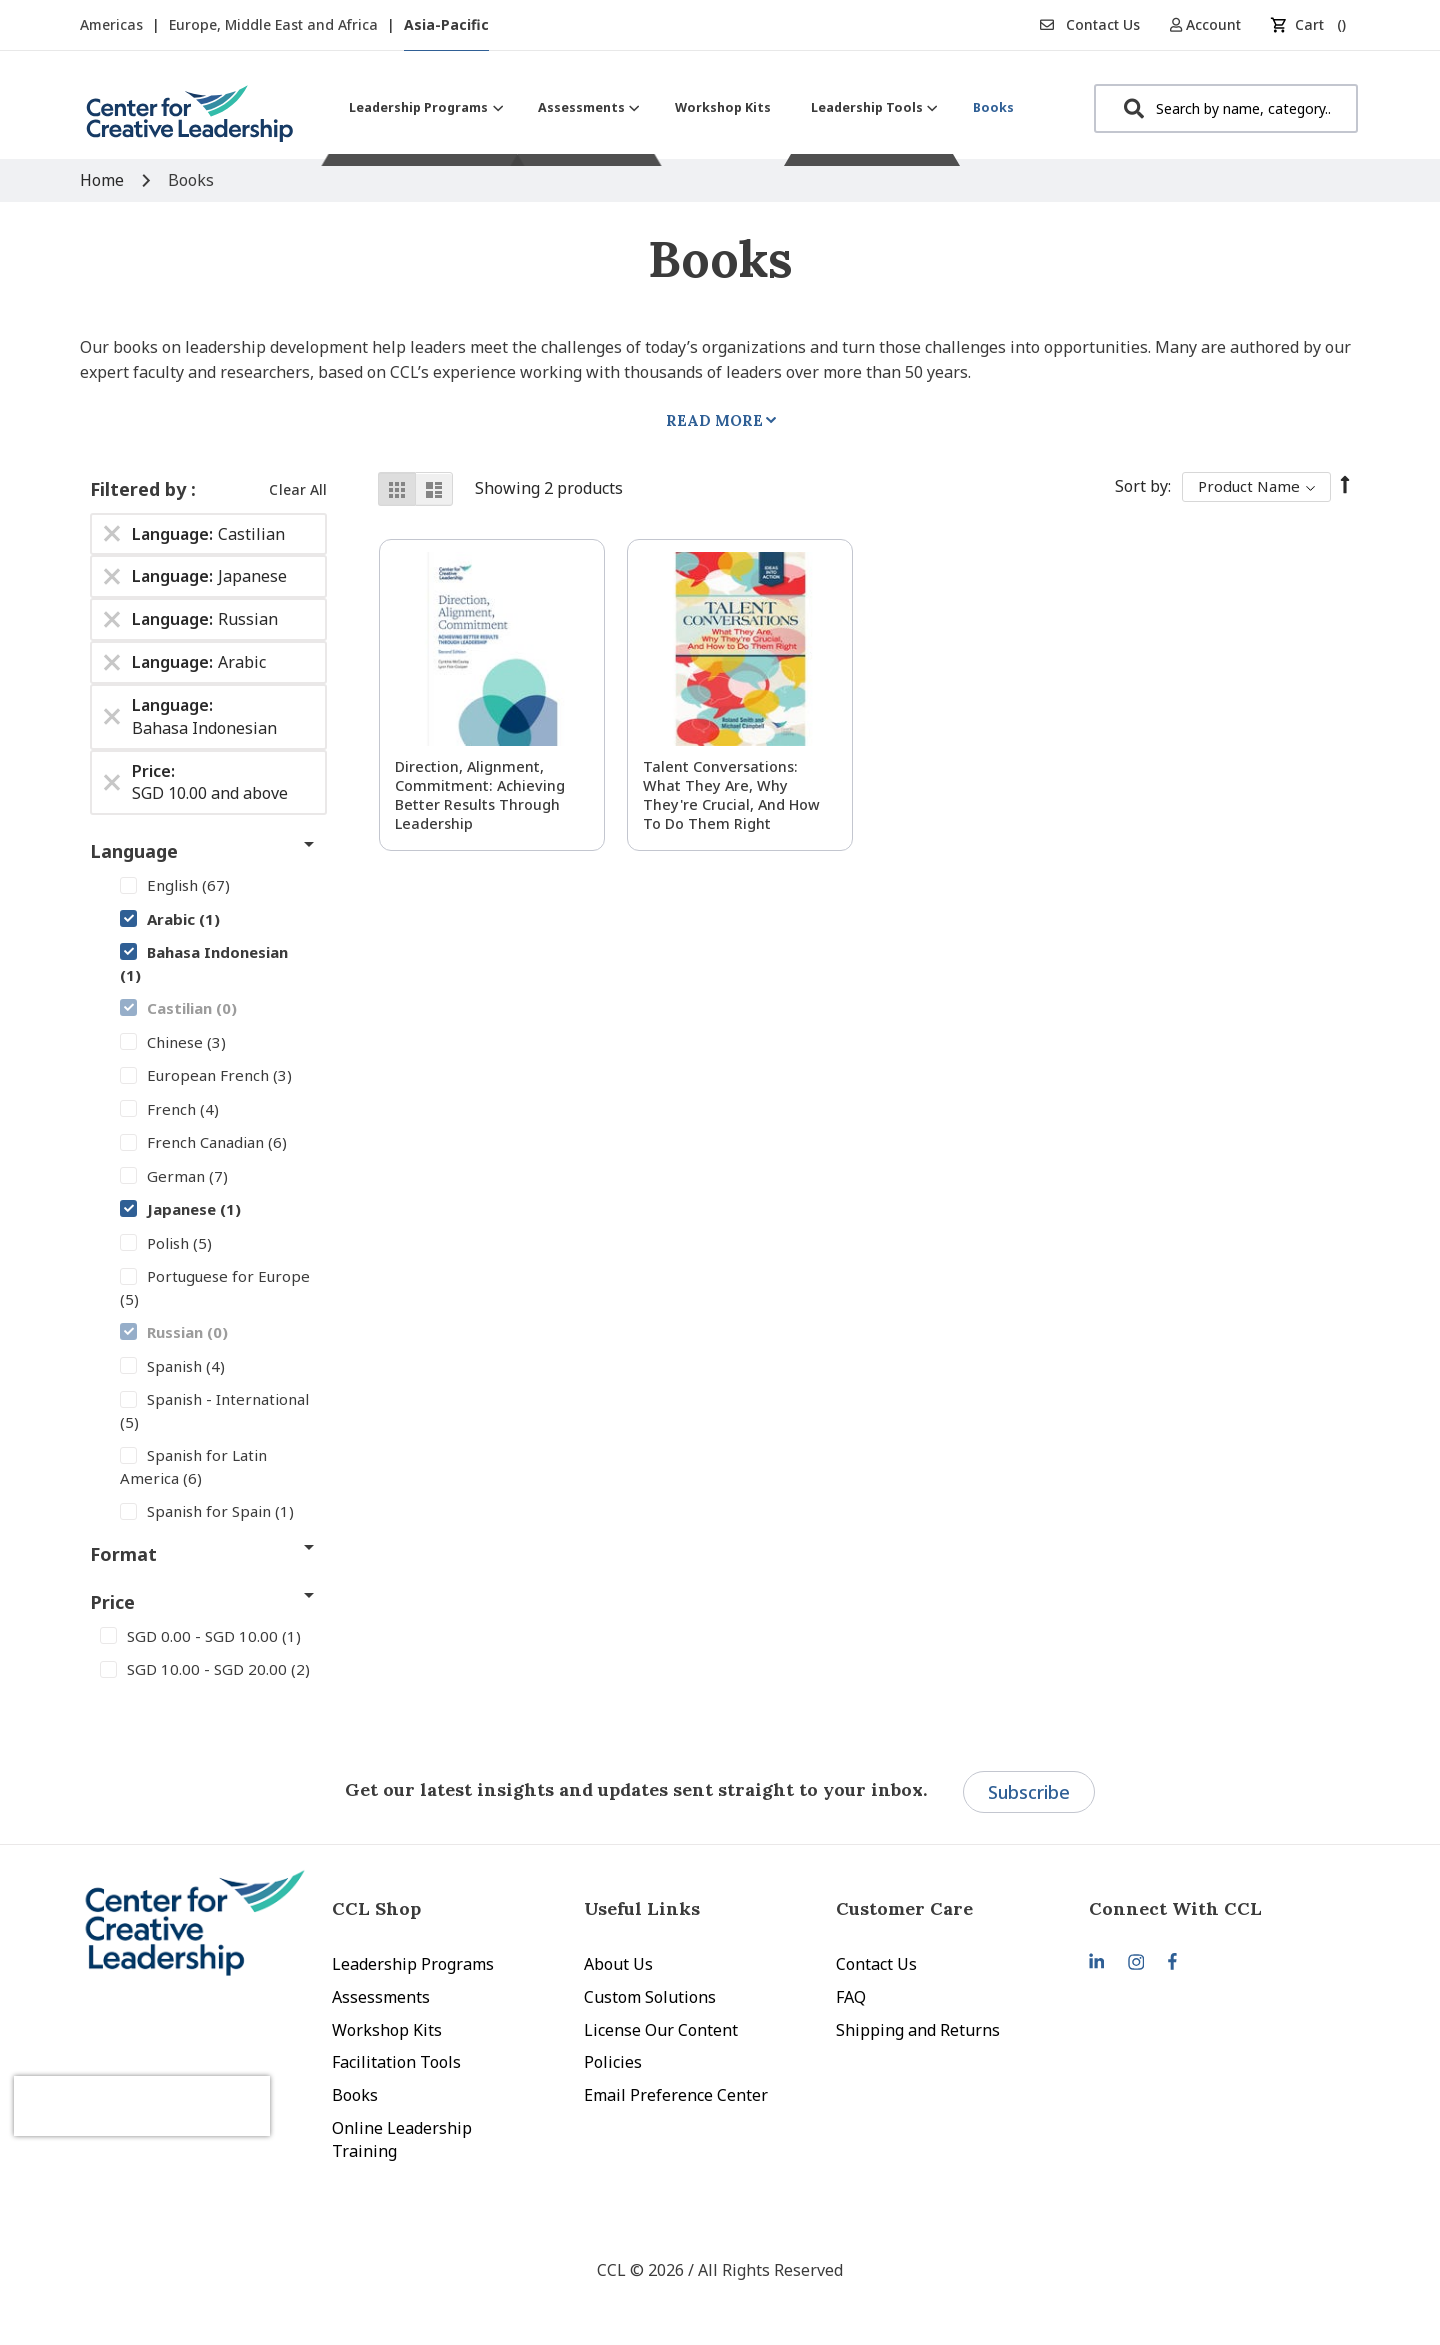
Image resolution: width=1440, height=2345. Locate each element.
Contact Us (1090, 24)
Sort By (1141, 486)
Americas (113, 24)
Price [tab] (112, 1602)
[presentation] (188, 2081)
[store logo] (190, 121)
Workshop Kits (387, 2030)
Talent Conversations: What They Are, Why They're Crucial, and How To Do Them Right (731, 795)
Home (104, 180)
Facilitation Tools (396, 2062)
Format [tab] (123, 1554)
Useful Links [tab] (642, 1908)
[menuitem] (423, 107)
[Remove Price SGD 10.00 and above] (112, 782)
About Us (618, 1964)
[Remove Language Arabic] (112, 663)
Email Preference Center (676, 2095)
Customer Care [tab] (904, 1908)
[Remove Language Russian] (112, 620)
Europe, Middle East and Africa (275, 24)
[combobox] (1226, 108)
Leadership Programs (413, 1964)
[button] (1212, 24)
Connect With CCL (1175, 1908)
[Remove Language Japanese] (112, 577)
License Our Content (661, 2030)
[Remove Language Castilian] (112, 534)
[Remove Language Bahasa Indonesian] (112, 717)
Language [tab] (134, 851)
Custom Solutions (650, 1997)
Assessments (381, 1997)
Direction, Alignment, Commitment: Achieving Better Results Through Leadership (480, 795)
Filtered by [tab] (140, 489)
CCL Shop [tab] (376, 1908)
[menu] (681, 107)
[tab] (1215, 1908)
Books (355, 2095)
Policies (613, 2062)
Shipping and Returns (918, 2030)
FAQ (851, 1997)
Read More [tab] (714, 420)
